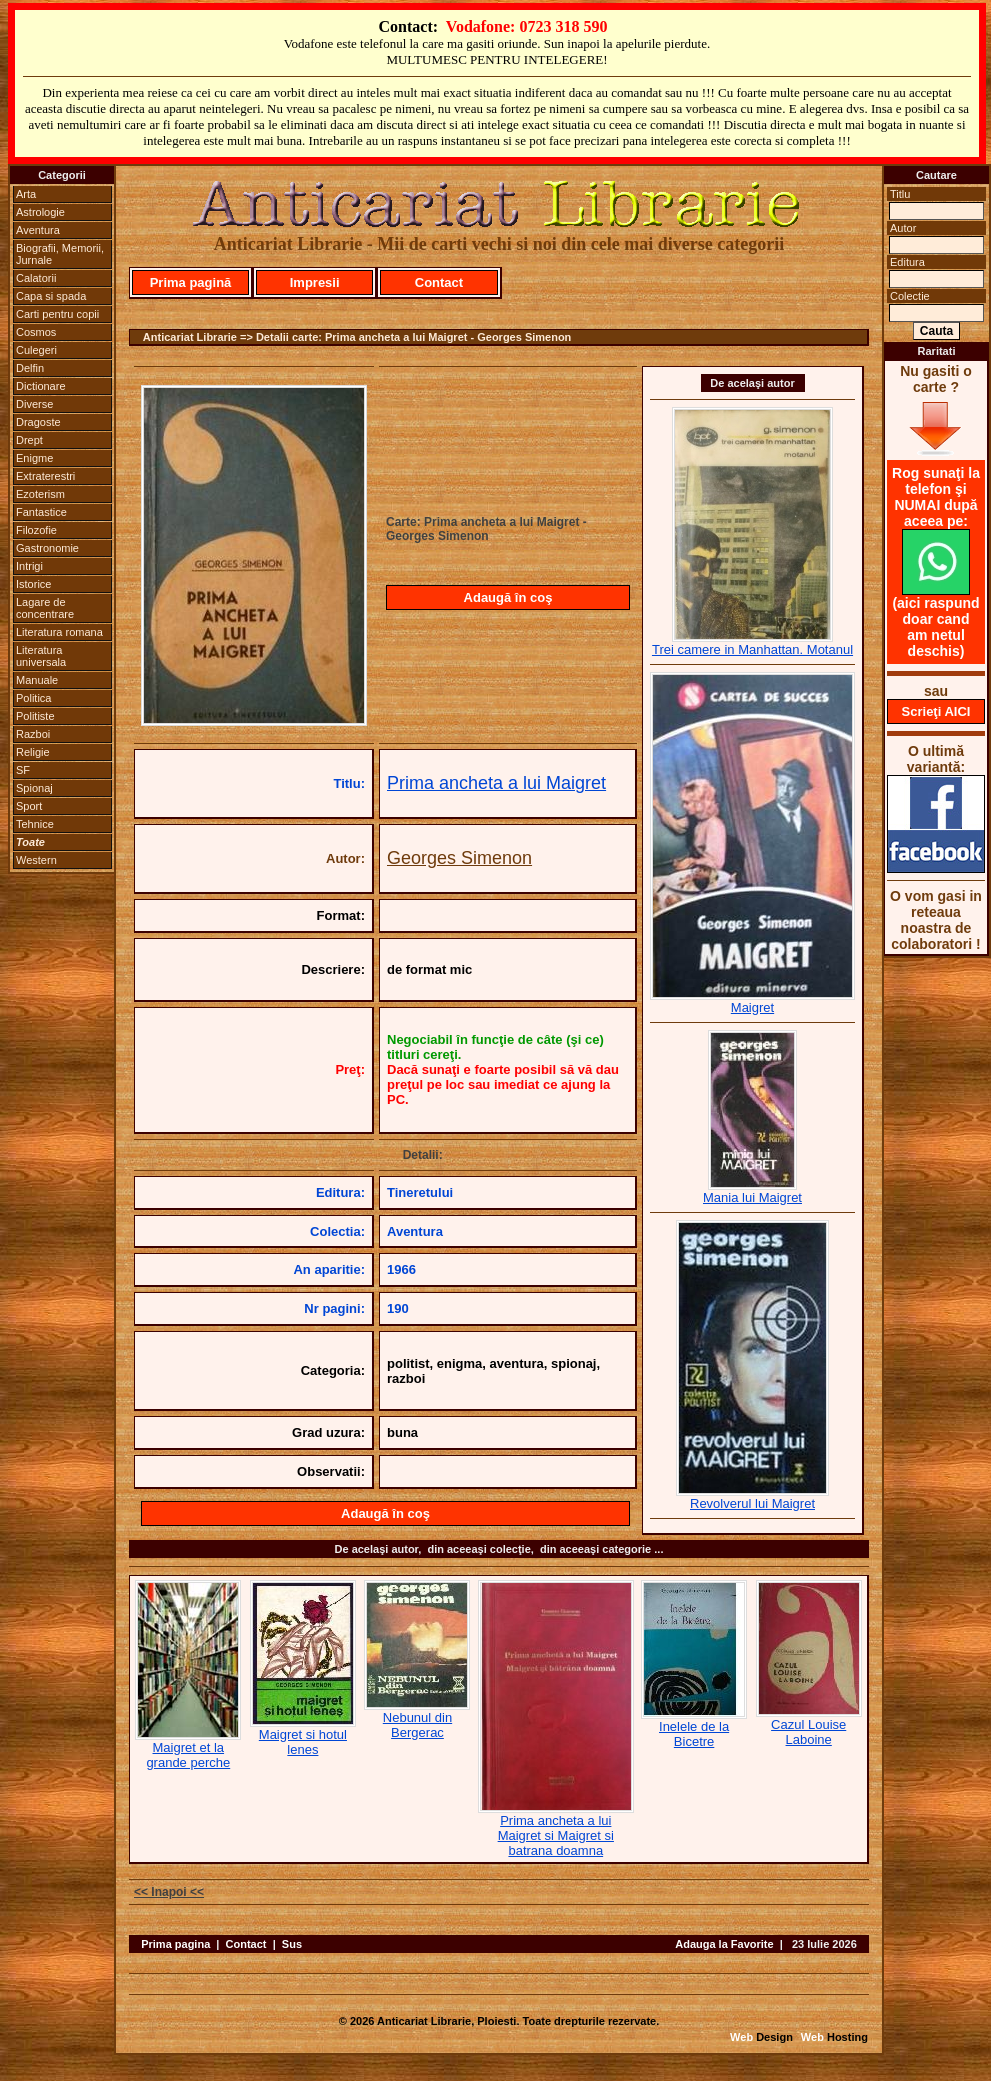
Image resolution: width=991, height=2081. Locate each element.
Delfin (30, 368)
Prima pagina (175, 1944)
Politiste (35, 716)
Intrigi (29, 566)
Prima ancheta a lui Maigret (496, 783)
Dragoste (38, 422)
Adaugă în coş (508, 597)
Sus (292, 1944)
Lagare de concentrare (45, 608)
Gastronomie (47, 548)
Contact (439, 282)
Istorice (33, 584)
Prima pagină (191, 282)
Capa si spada (51, 296)
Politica (33, 698)
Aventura (38, 230)
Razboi (33, 734)
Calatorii (36, 278)
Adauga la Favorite (724, 1944)
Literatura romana (59, 632)
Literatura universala (41, 656)
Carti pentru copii (57, 314)
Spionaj (34, 788)
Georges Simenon (459, 858)
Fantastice (41, 512)
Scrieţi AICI (936, 711)
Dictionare (41, 386)
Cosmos (36, 332)
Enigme (34, 458)
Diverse (34, 404)
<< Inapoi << (169, 1892)
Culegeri (36, 350)
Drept (29, 440)
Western (36, 860)
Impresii (315, 282)
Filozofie (36, 530)
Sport (29, 806)
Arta (26, 194)
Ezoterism (40, 494)
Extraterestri (45, 476)
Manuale (37, 680)
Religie (33, 752)
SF (23, 770)
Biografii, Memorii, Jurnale (60, 254)
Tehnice (35, 824)
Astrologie (40, 212)
